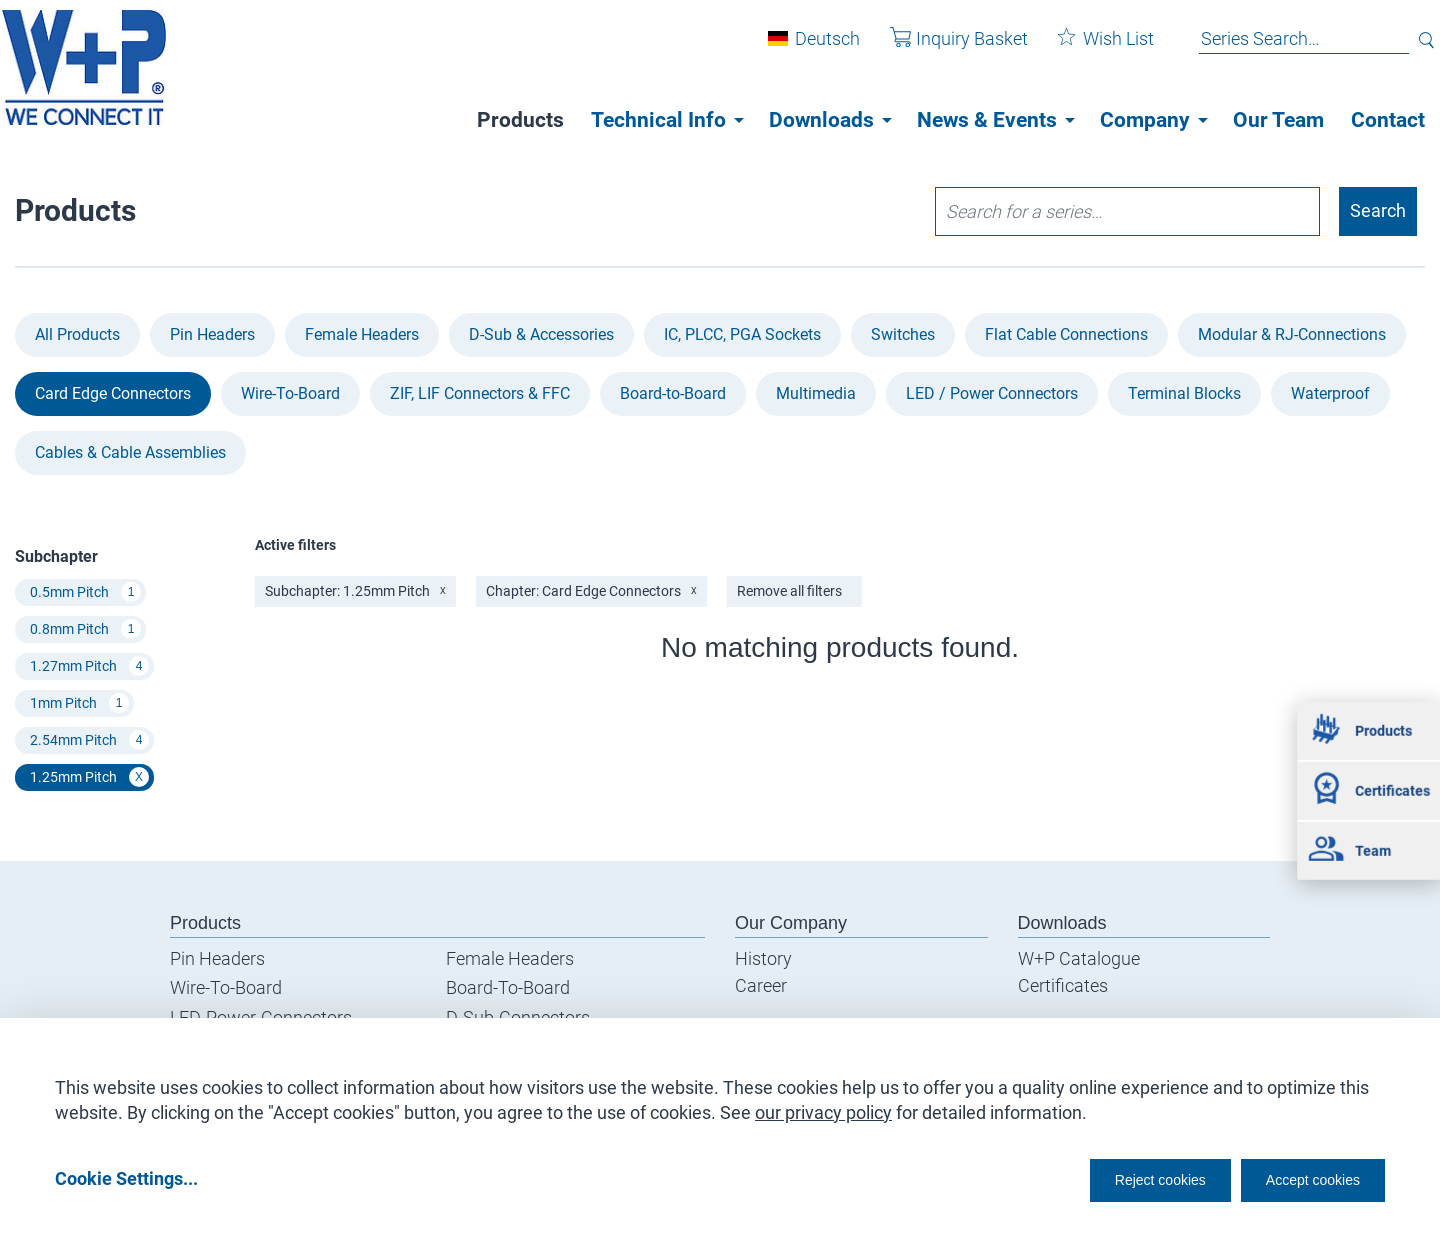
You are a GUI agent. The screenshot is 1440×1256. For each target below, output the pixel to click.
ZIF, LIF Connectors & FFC (480, 393)
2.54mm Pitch (89, 741)
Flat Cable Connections (1066, 334)
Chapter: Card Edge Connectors (591, 591)
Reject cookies (1110, 1177)
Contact (1388, 120)
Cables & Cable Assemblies (130, 452)
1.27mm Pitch (89, 667)
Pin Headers (212, 334)
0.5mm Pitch (85, 593)
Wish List (1091, 48)
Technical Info (658, 120)
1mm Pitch (79, 704)
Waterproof (1330, 393)
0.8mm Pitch (85, 630)
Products (520, 120)
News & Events (987, 120)
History (763, 958)
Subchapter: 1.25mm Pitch (355, 591)
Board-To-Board (508, 988)
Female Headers (362, 334)
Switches (903, 334)
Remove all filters (789, 591)
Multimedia (816, 393)
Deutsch (812, 48)
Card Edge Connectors (113, 393)
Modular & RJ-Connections (1292, 334)
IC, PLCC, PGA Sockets (742, 334)
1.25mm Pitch (89, 778)
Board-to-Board (673, 393)
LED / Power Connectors (992, 393)
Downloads (821, 120)
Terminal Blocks (1184, 393)
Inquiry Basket (944, 48)
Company (1145, 120)
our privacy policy (823, 1105)
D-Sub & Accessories (541, 334)
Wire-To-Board (290, 393)
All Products (77, 334)
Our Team (1278, 120)
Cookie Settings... (126, 1177)
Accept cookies (1299, 1177)
